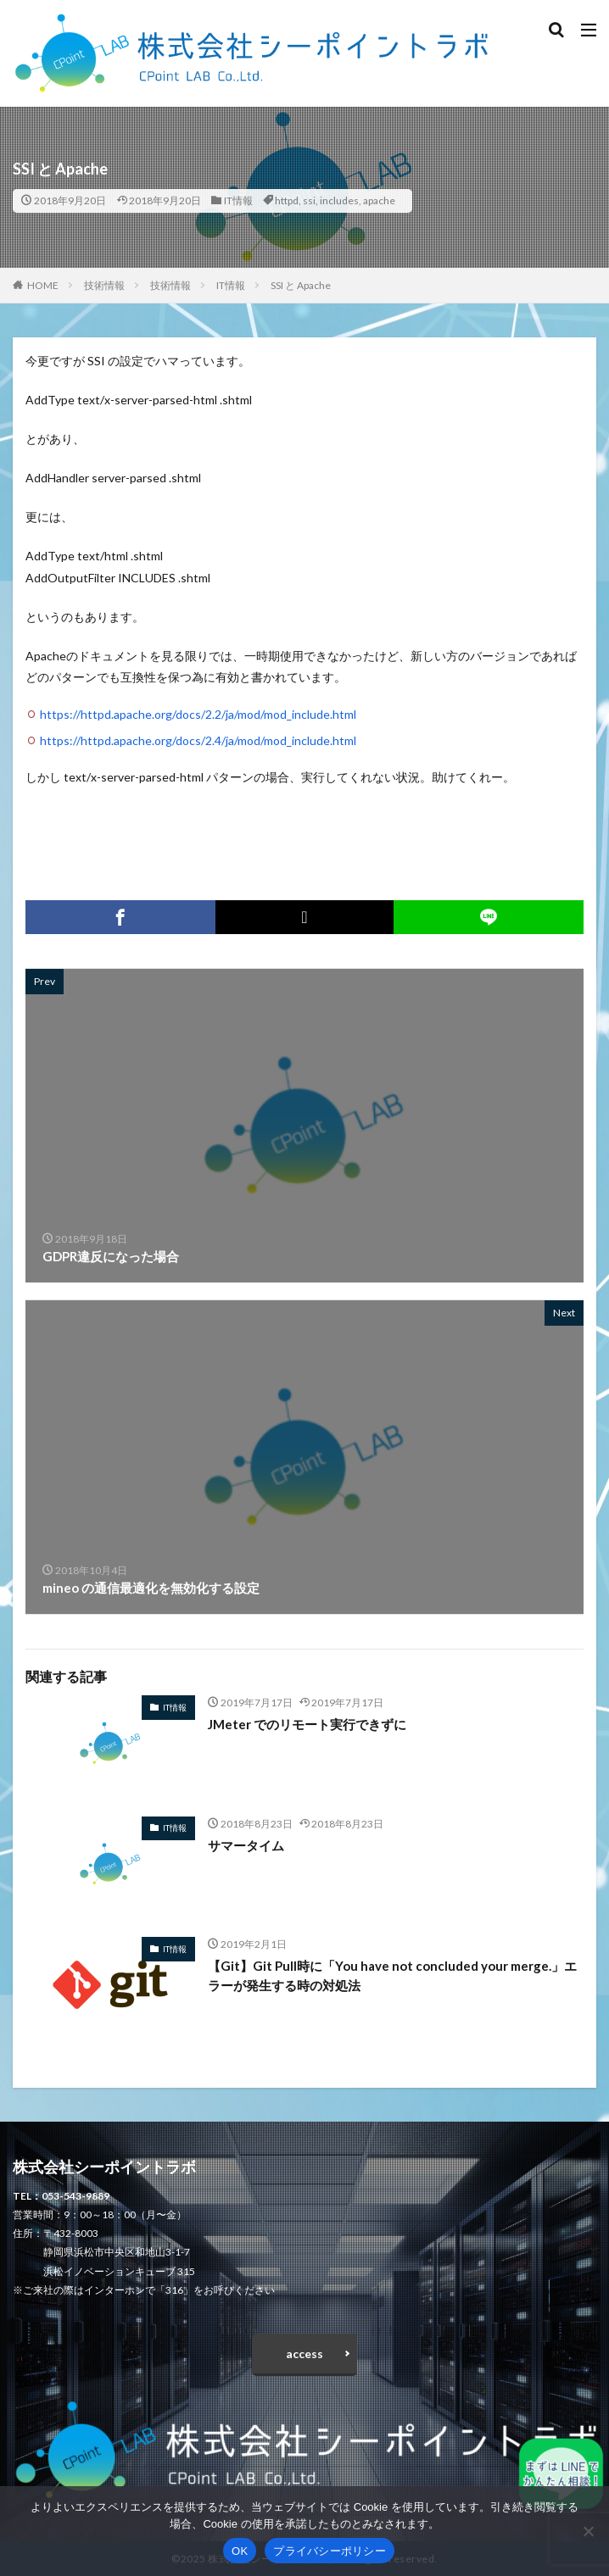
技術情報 (104, 285)
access (304, 2353)
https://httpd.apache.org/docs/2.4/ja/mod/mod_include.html (198, 740)
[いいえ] (587, 2531)
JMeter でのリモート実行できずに (307, 1724)
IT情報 (238, 200)
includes (339, 200)
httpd (287, 200)
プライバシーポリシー (329, 2551)
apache (379, 200)
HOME (43, 285)
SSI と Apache (301, 285)
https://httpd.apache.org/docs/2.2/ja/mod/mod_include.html (198, 714)
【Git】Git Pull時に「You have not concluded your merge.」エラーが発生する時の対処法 (392, 1975)
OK (240, 2551)
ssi (309, 200)
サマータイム (246, 1845)
